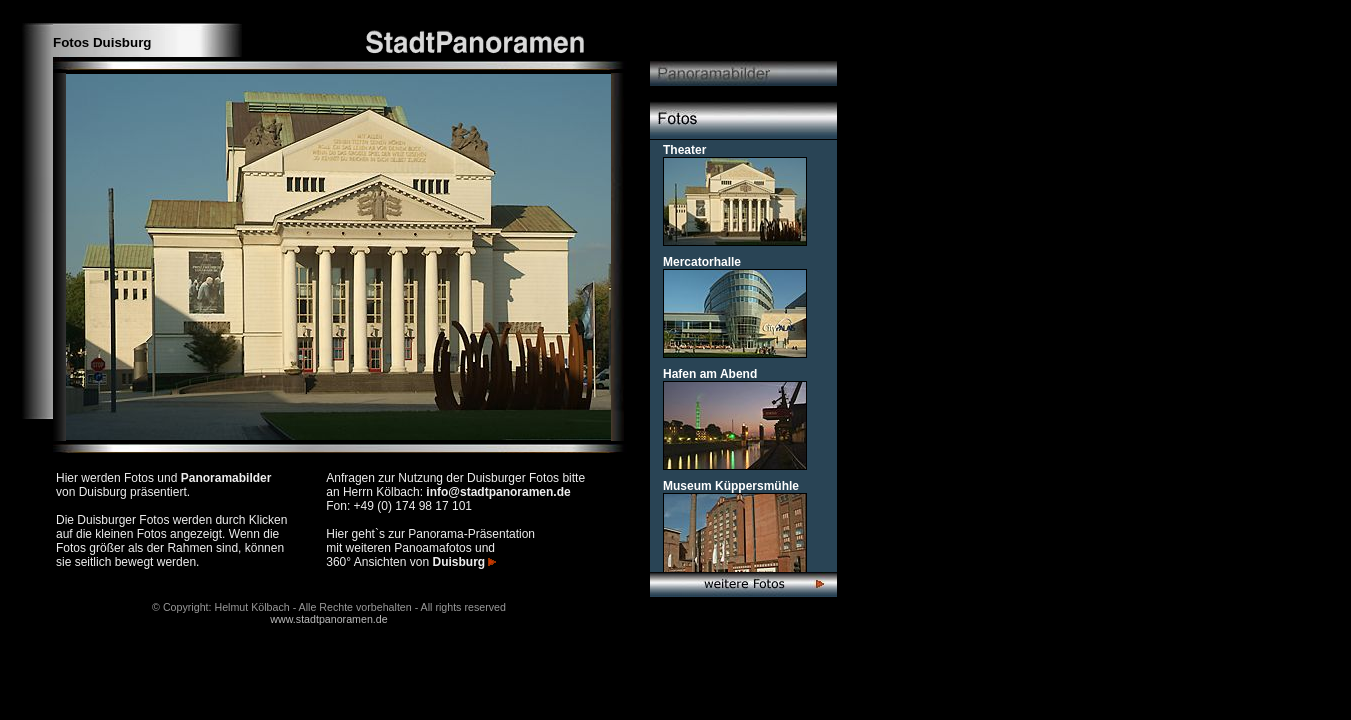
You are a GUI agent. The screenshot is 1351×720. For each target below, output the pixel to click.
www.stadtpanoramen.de (328, 619)
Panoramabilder (226, 478)
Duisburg (464, 562)
